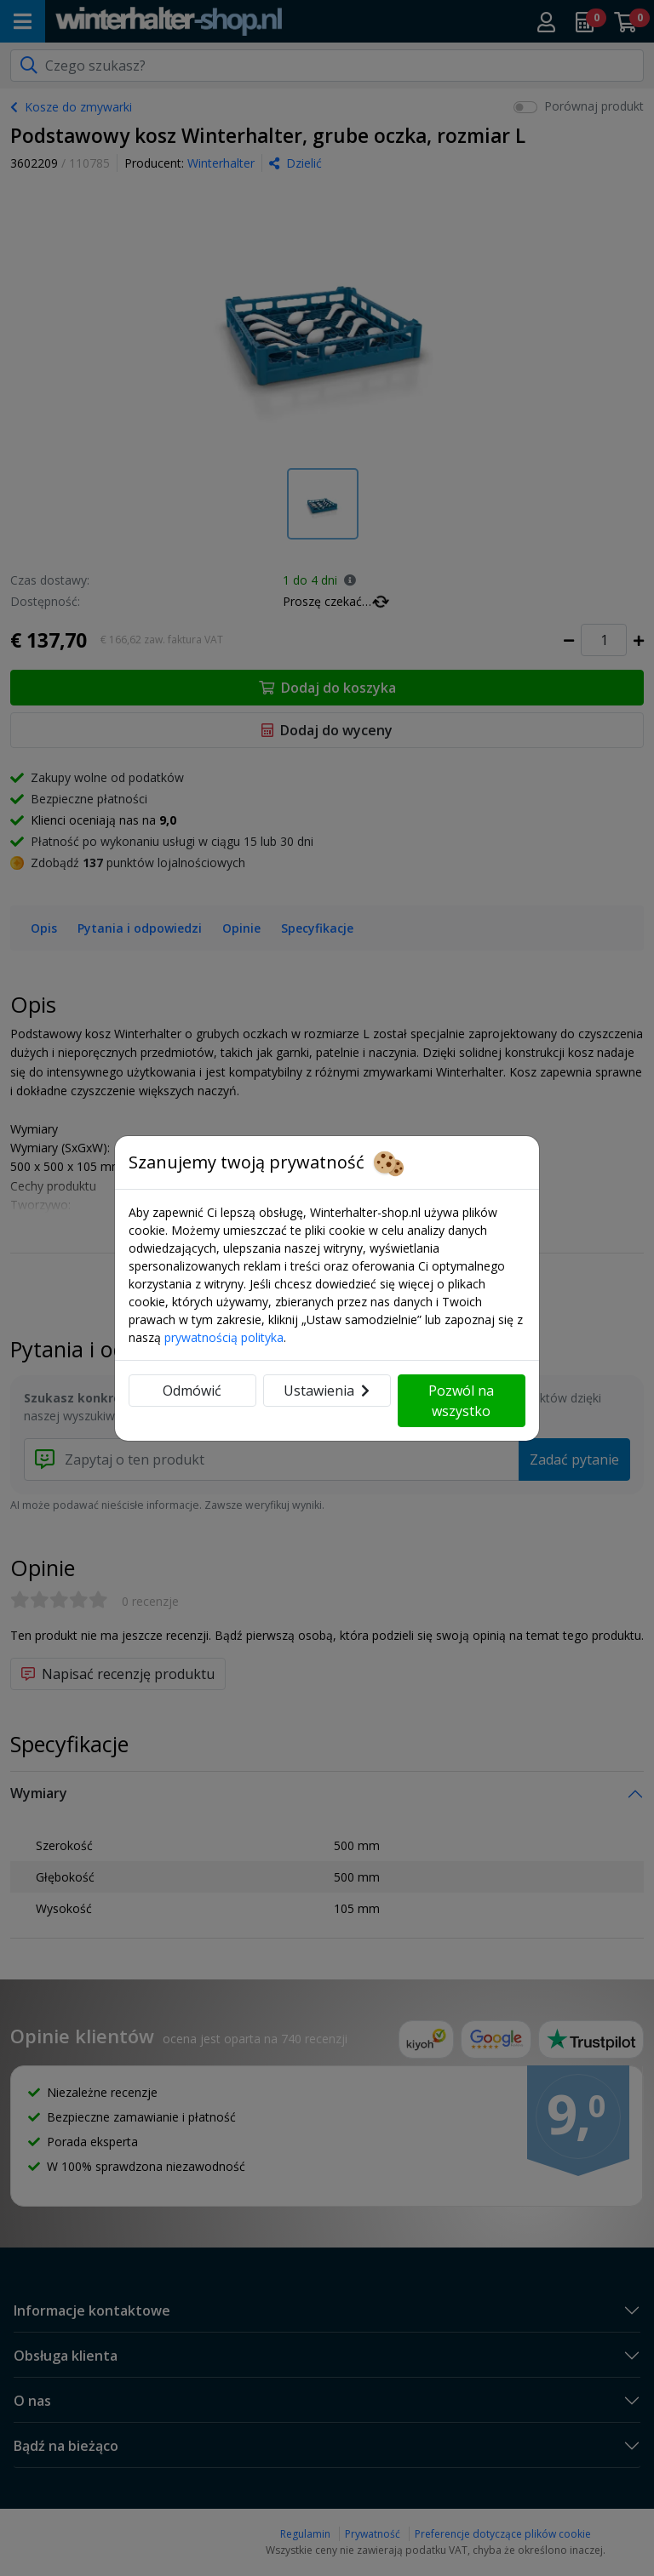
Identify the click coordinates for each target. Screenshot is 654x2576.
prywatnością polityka (224, 1337)
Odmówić (192, 1390)
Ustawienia (327, 1390)
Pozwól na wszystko (461, 1400)
